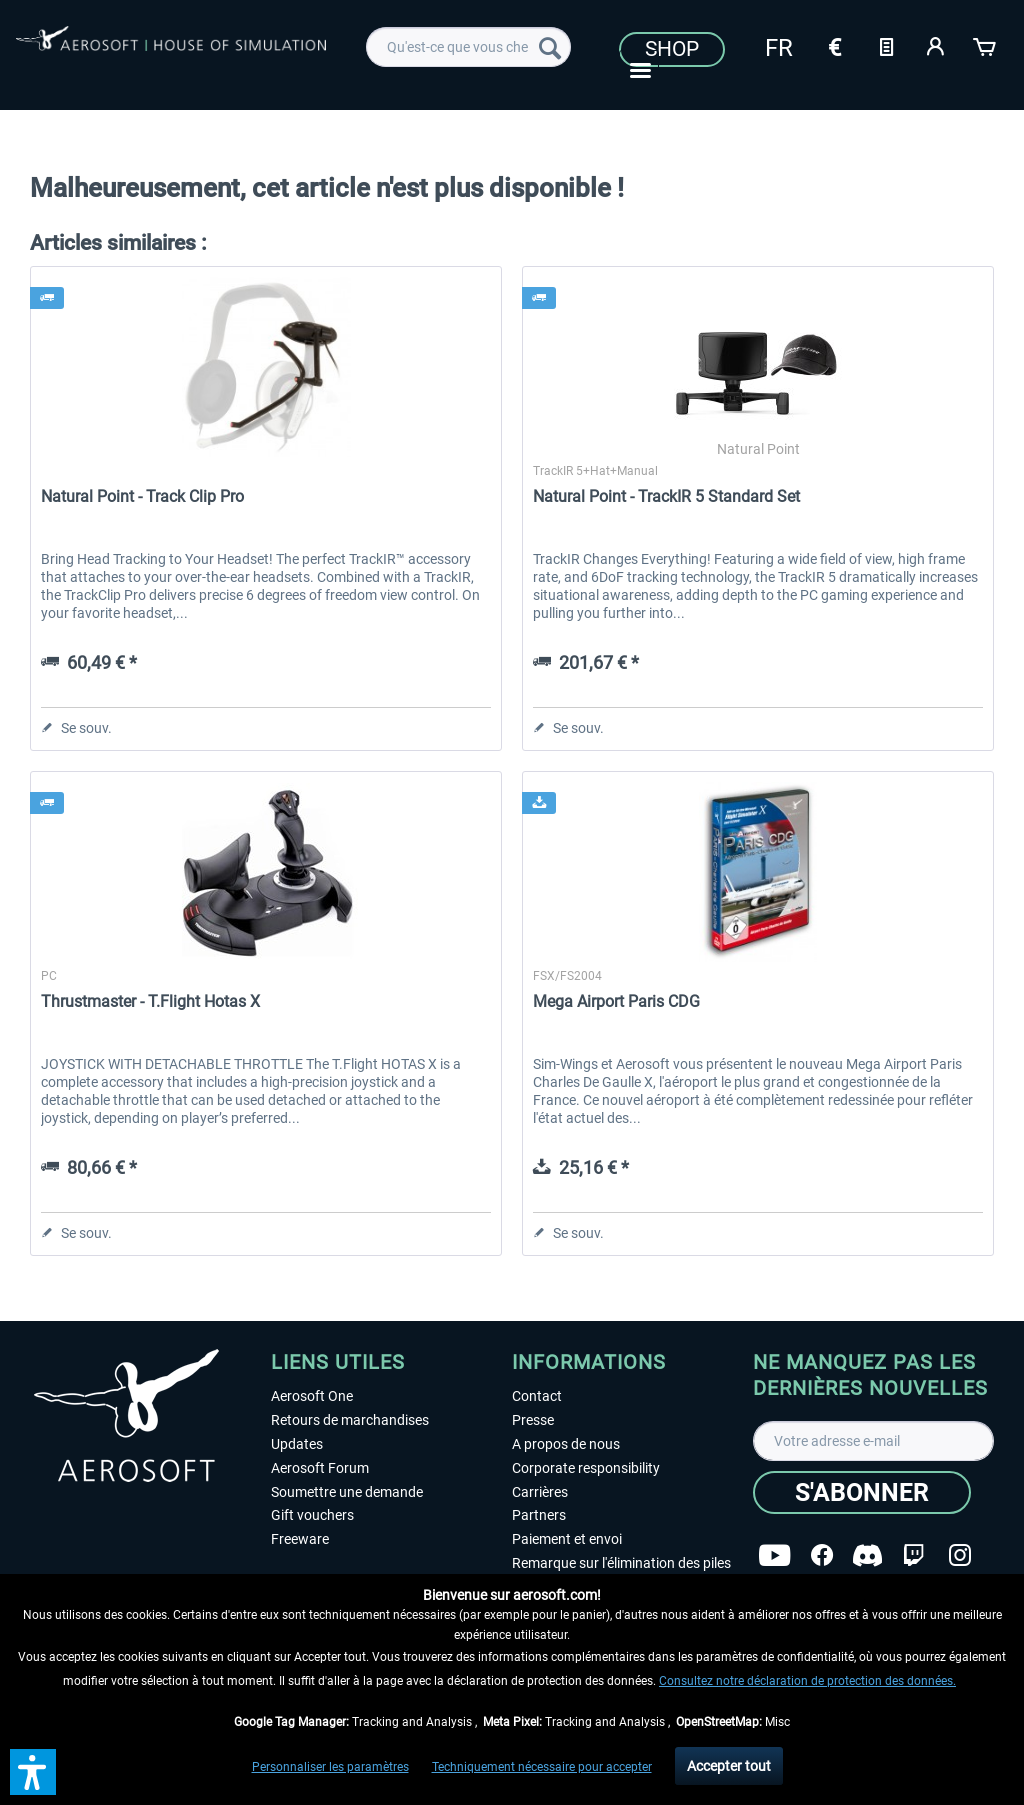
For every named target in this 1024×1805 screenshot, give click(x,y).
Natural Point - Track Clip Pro (142, 496)
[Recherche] (550, 47)
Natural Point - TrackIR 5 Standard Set (666, 496)
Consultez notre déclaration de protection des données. (807, 1681)
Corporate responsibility (586, 1468)
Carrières (540, 1492)
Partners (539, 1515)
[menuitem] (468, 47)
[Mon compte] (936, 45)
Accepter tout (729, 1766)
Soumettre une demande (347, 1492)
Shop (672, 49)
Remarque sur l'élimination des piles (621, 1563)
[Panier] (986, 45)
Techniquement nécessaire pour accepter (542, 1767)
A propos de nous (566, 1444)
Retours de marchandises (350, 1420)
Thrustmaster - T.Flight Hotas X (150, 1001)
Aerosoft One (312, 1396)
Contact (537, 1396)
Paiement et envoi (567, 1539)
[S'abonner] (862, 1492)
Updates (297, 1444)
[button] (33, 1772)
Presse (533, 1420)
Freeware (300, 1539)
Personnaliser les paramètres (330, 1767)
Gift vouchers (312, 1515)
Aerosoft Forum (320, 1468)
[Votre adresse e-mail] (873, 1441)
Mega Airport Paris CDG (616, 1001)
